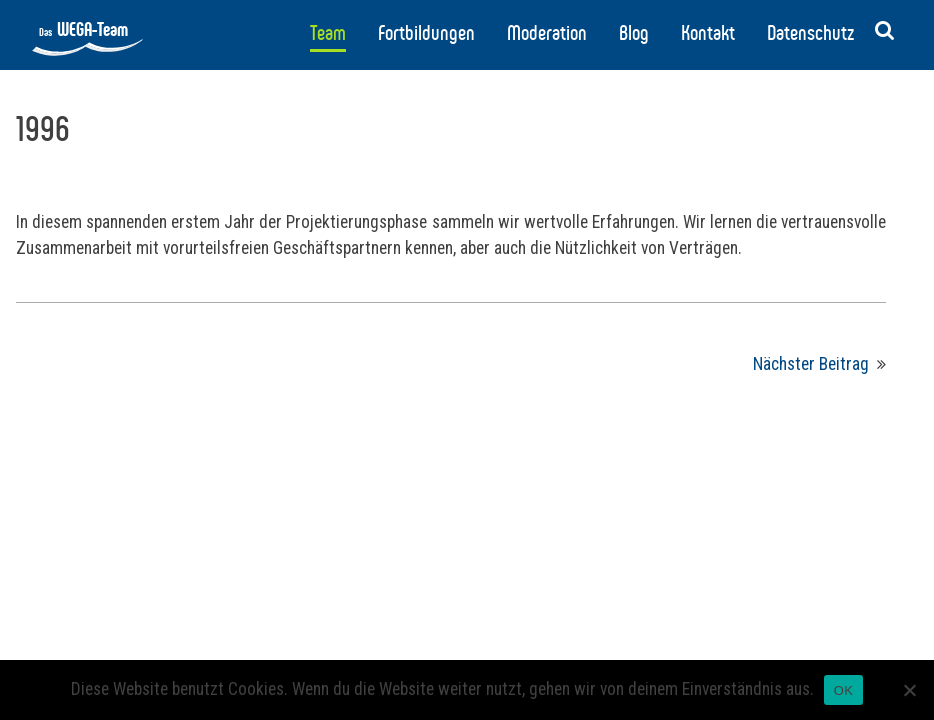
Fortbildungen (426, 33)
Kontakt (708, 33)
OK (843, 690)
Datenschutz (810, 33)
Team (328, 33)
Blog (634, 33)
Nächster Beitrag (811, 364)
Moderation (547, 33)
